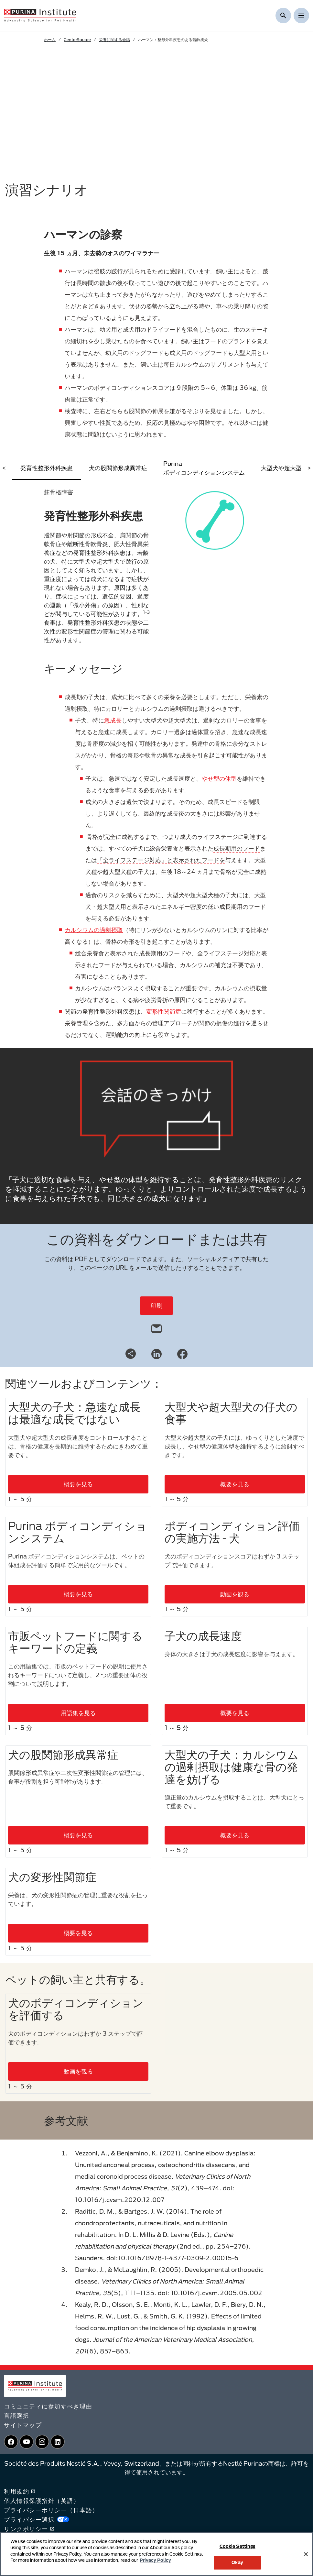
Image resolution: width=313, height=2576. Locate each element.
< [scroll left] (4, 467)
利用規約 (19, 2491)
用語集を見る (78, 1712)
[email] (156, 1327)
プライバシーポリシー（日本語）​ (51, 2510)
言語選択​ (16, 2415)
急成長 (113, 720)
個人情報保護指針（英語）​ (42, 2500)
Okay (237, 2562)
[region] (156, 2554)
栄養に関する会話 (114, 39)
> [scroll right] (309, 467)
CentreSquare (77, 39)
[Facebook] (182, 1353)
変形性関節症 (163, 1011)
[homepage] (40, 14)
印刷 (156, 1305)
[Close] (306, 2554)
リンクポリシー (29, 2528)
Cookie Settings (237, 2546)
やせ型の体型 (219, 778)
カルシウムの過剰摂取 (94, 929)
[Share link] (130, 1354)
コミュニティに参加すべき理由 (48, 2406)
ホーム (50, 39)
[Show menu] (301, 15)
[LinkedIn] (156, 1353)
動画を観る (234, 1594)
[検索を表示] (283, 15)
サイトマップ (23, 2424)
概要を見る (78, 1484)
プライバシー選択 (36, 2519)
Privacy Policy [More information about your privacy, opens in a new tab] (155, 2560)
